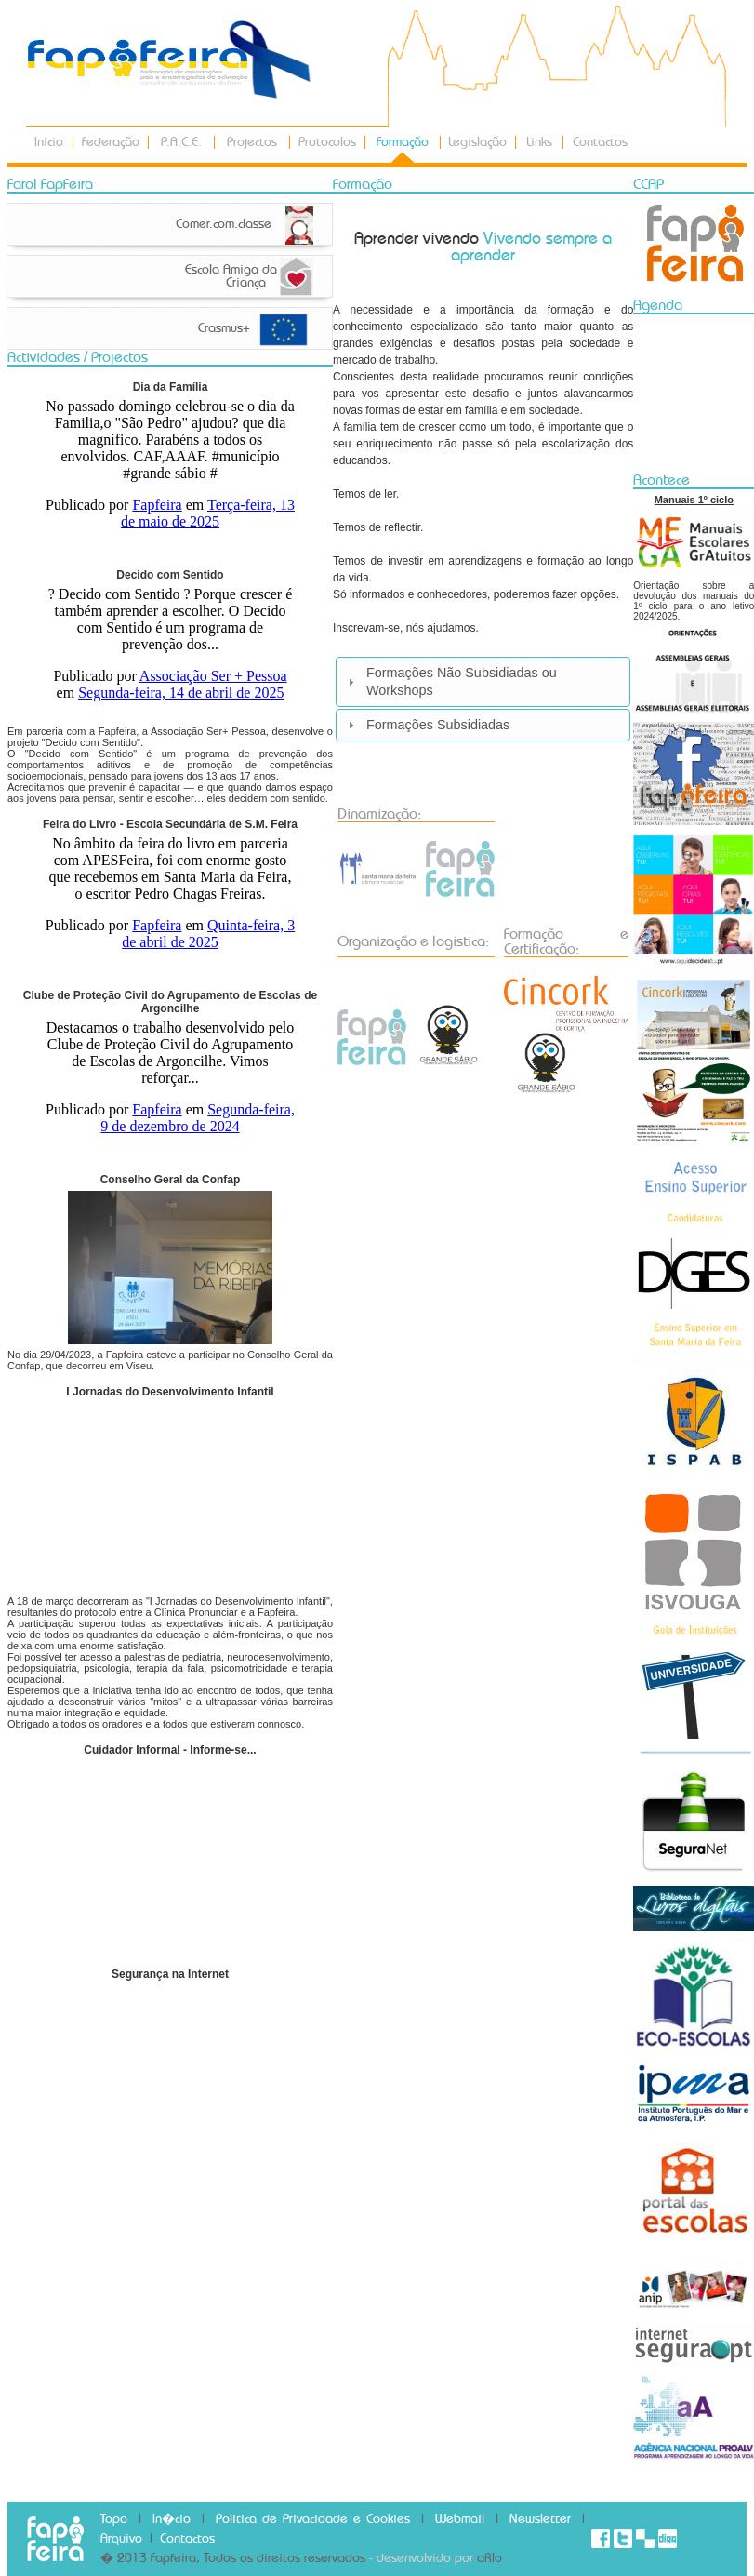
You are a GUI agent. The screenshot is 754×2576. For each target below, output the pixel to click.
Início (48, 142)
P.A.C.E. (181, 142)
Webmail (459, 2519)
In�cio (171, 2519)
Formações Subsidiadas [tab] (426, 724)
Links (539, 142)
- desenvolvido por (423, 2558)
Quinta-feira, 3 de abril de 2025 (208, 933)
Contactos (600, 142)
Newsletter (540, 2519)
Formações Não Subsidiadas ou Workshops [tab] (449, 681)
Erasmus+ (224, 328)
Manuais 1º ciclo (694, 499)
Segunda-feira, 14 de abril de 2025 (181, 693)
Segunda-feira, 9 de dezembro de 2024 (197, 1117)
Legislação (477, 142)
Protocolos (327, 142)
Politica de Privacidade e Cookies (313, 2519)
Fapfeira (156, 505)
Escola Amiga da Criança (231, 276)
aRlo (489, 2558)
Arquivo (121, 2538)
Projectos (252, 142)
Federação (110, 142)
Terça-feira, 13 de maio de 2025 (208, 513)
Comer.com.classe (229, 224)
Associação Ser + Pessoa (213, 676)
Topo (113, 2519)
